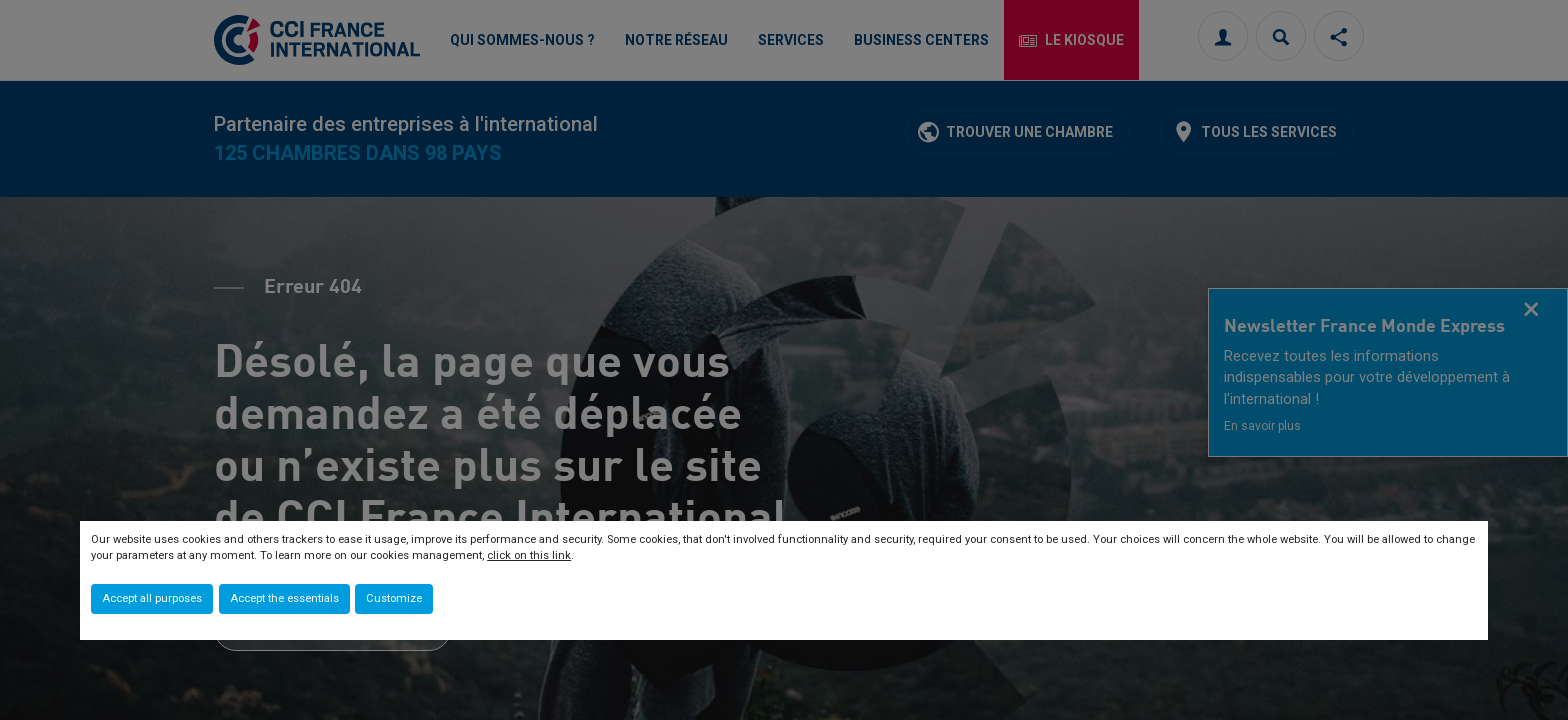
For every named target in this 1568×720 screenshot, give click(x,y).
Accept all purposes (152, 598)
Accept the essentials (284, 598)
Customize (394, 598)
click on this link (529, 555)
